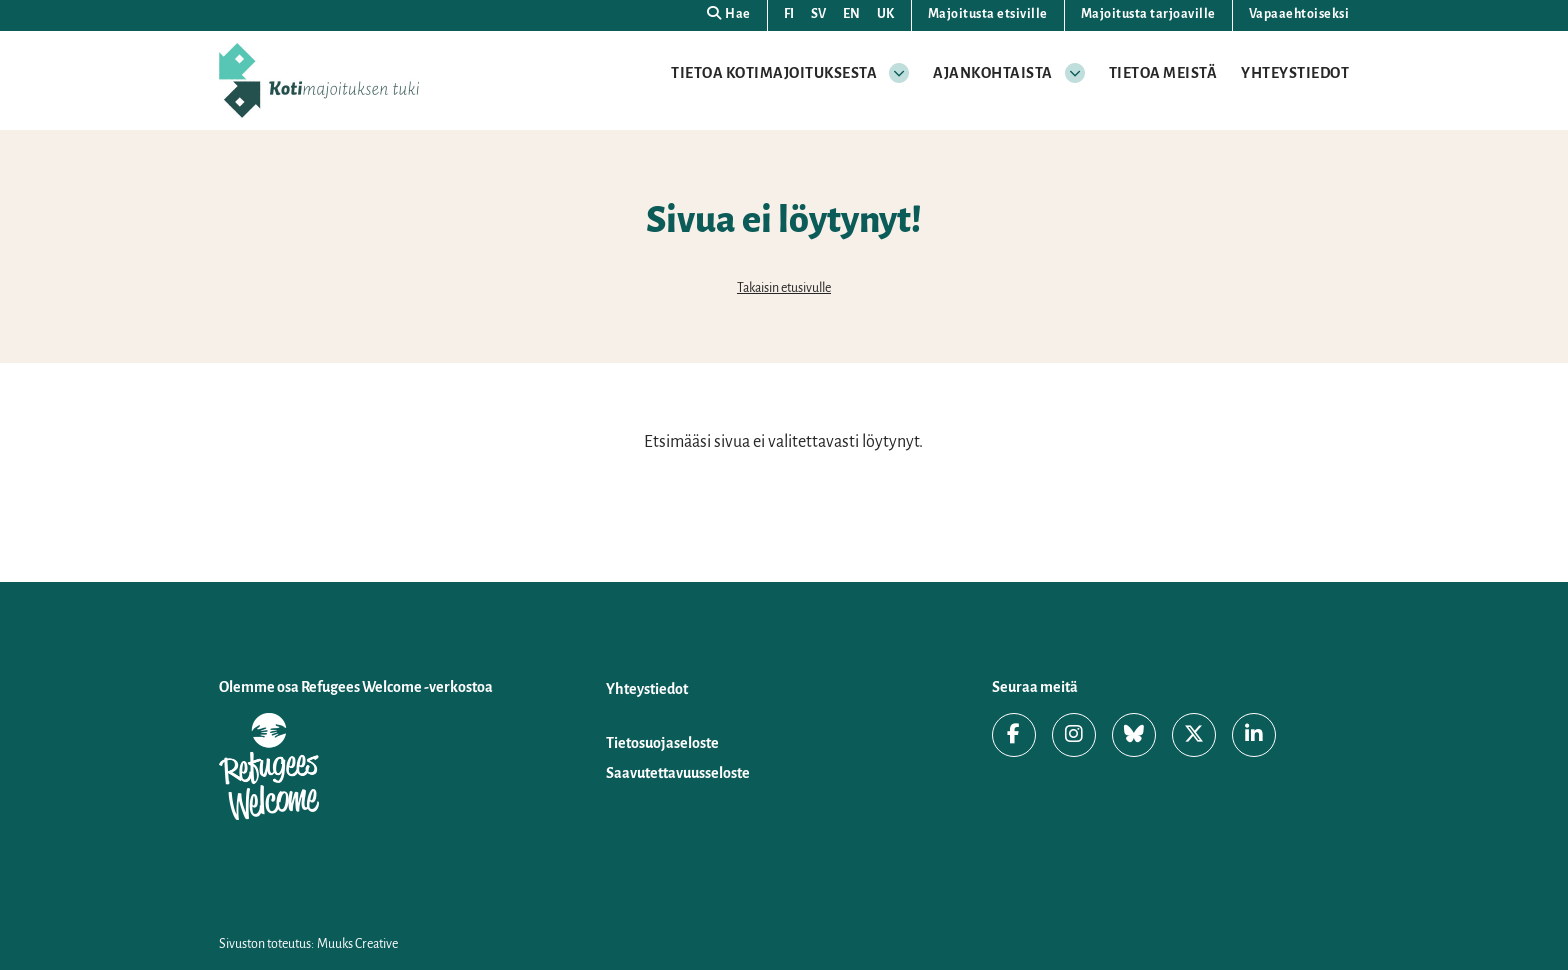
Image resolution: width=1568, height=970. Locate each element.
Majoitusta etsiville (988, 14)
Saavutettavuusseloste (678, 773)
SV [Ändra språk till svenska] (819, 14)
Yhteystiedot (1295, 73)
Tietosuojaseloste (662, 743)
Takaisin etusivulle (784, 288)
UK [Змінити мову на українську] (886, 14)
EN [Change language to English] (852, 14)
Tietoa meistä (1163, 73)
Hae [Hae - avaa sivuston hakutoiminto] (729, 13)
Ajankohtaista (993, 73)
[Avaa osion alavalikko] (899, 73)
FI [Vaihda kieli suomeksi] (789, 14)
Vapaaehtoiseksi (1299, 14)
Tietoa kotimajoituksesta (774, 73)
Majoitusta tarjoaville (1148, 14)
